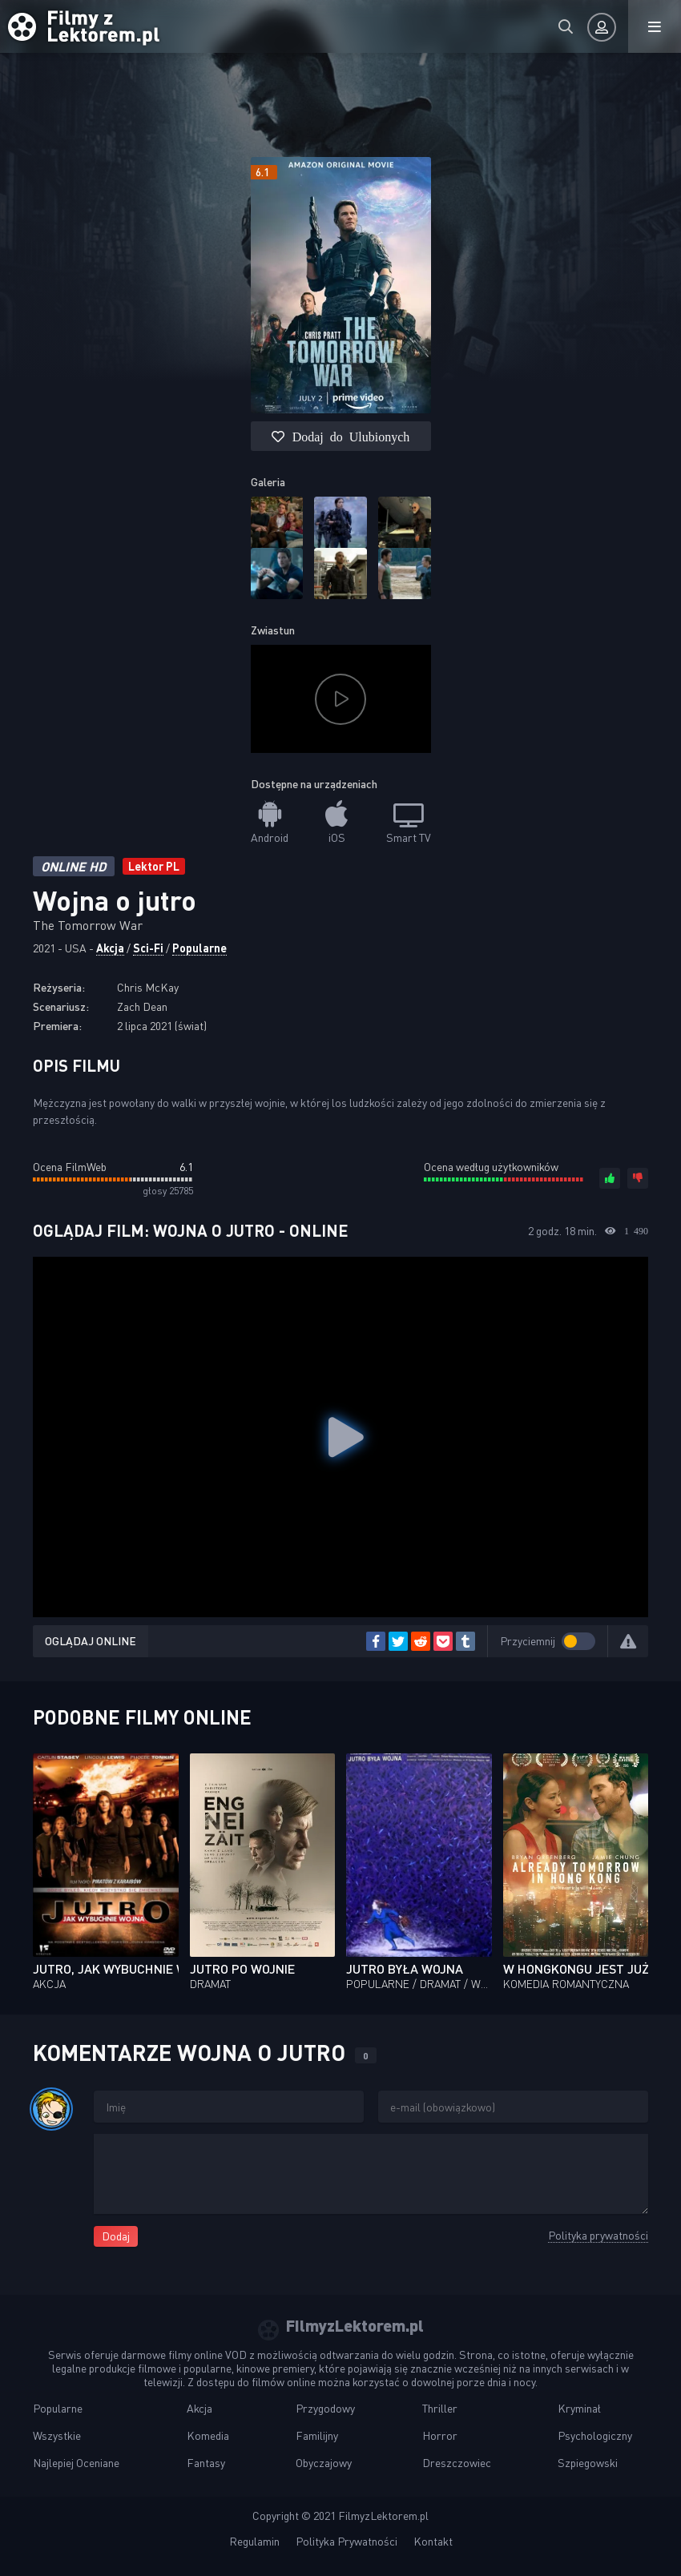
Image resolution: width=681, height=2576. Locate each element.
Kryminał (579, 2408)
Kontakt (433, 2541)
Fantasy (206, 2462)
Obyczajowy (324, 2462)
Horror (439, 2435)
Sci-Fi (148, 948)
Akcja (110, 948)
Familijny (317, 2435)
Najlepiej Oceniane (76, 2462)
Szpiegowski (588, 2462)
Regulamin (254, 2541)
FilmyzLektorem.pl (383, 2515)
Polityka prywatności (598, 2235)
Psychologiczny (595, 2435)
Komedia (208, 2435)
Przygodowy (325, 2408)
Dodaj (116, 2236)
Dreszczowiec (456, 2462)
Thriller (439, 2408)
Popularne (199, 948)
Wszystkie (57, 2435)
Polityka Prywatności (346, 2541)
